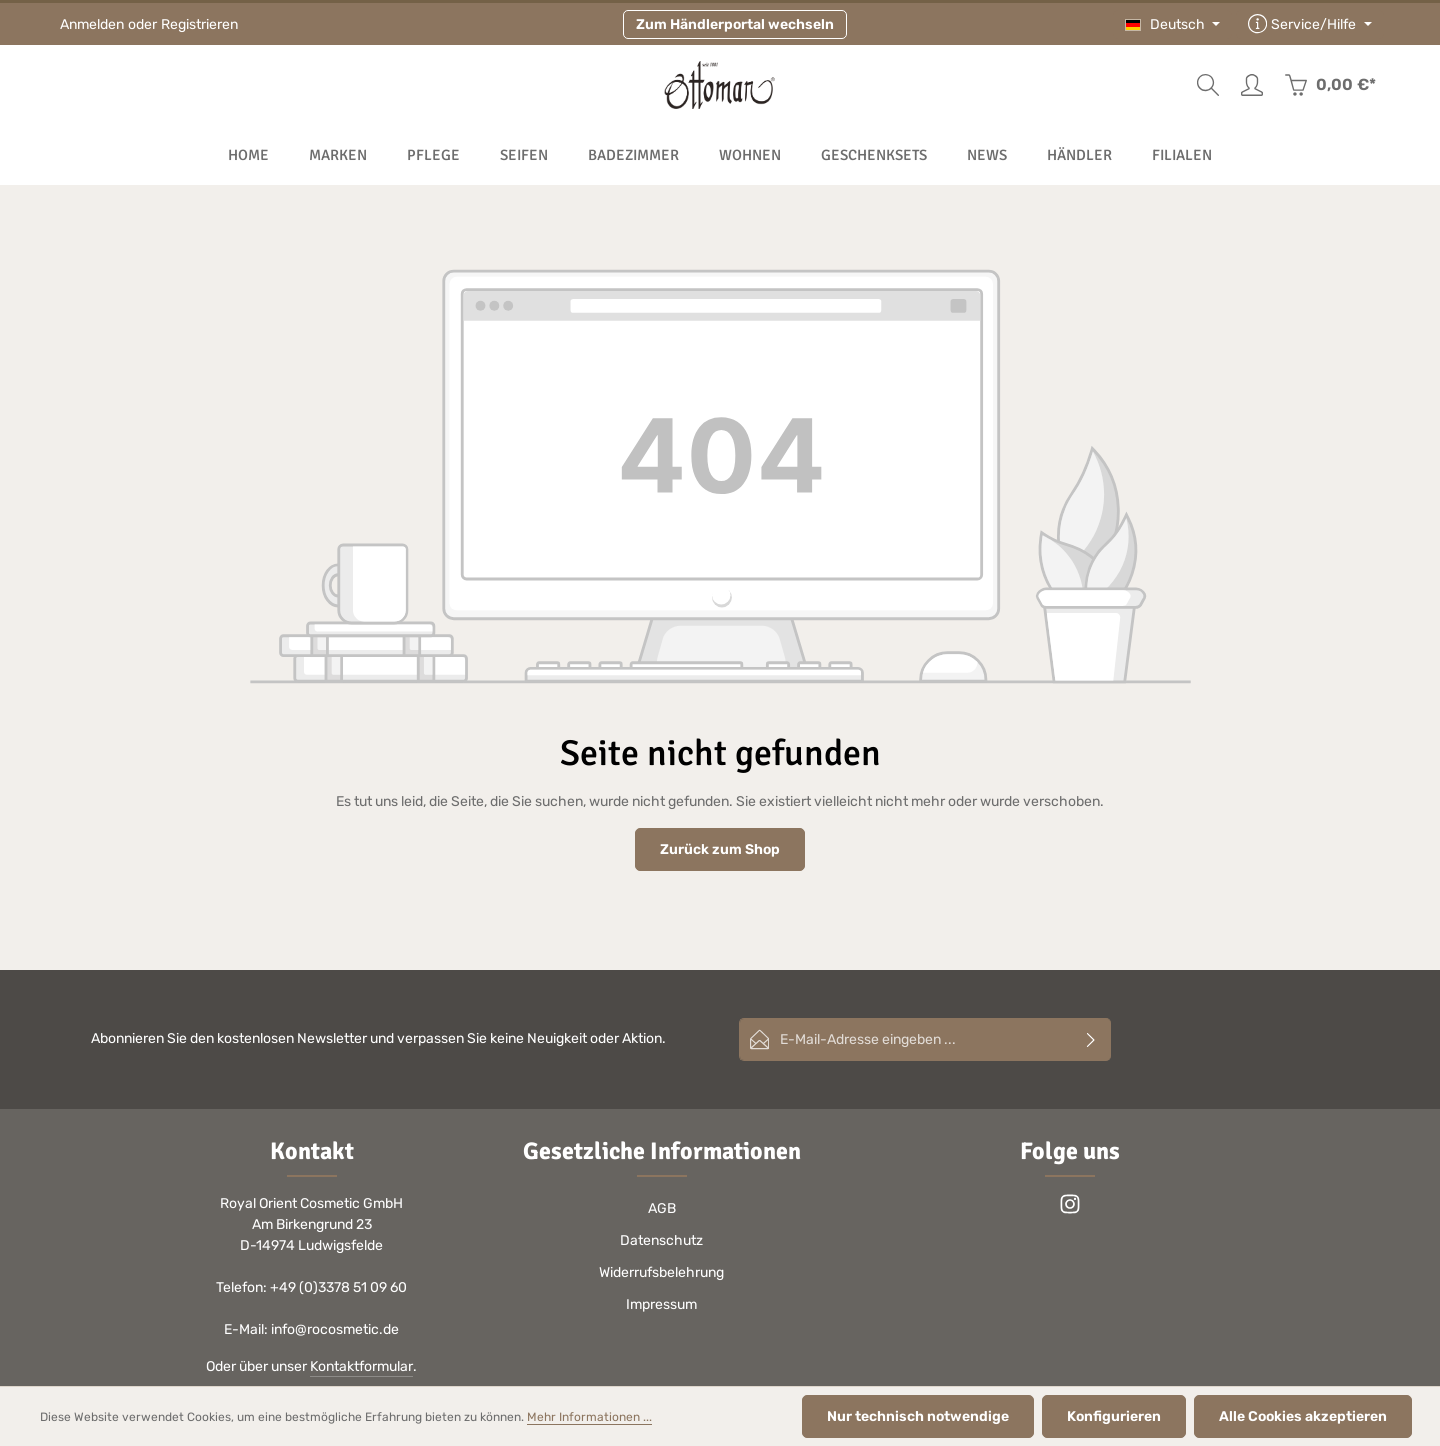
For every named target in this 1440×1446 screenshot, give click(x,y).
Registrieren (199, 24)
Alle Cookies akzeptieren (1303, 1416)
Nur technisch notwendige (918, 1416)
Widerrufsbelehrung (661, 1272)
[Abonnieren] (1091, 1039)
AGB (662, 1208)
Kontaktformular (361, 1366)
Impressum (661, 1304)
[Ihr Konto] (1252, 85)
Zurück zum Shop (720, 849)
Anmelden (92, 24)
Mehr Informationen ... (589, 1417)
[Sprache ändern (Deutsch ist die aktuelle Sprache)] (1173, 24)
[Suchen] (1208, 85)
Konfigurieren (1114, 1416)
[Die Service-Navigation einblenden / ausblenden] (1310, 24)
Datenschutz (661, 1240)
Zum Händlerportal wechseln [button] (735, 24)
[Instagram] (1070, 1210)
